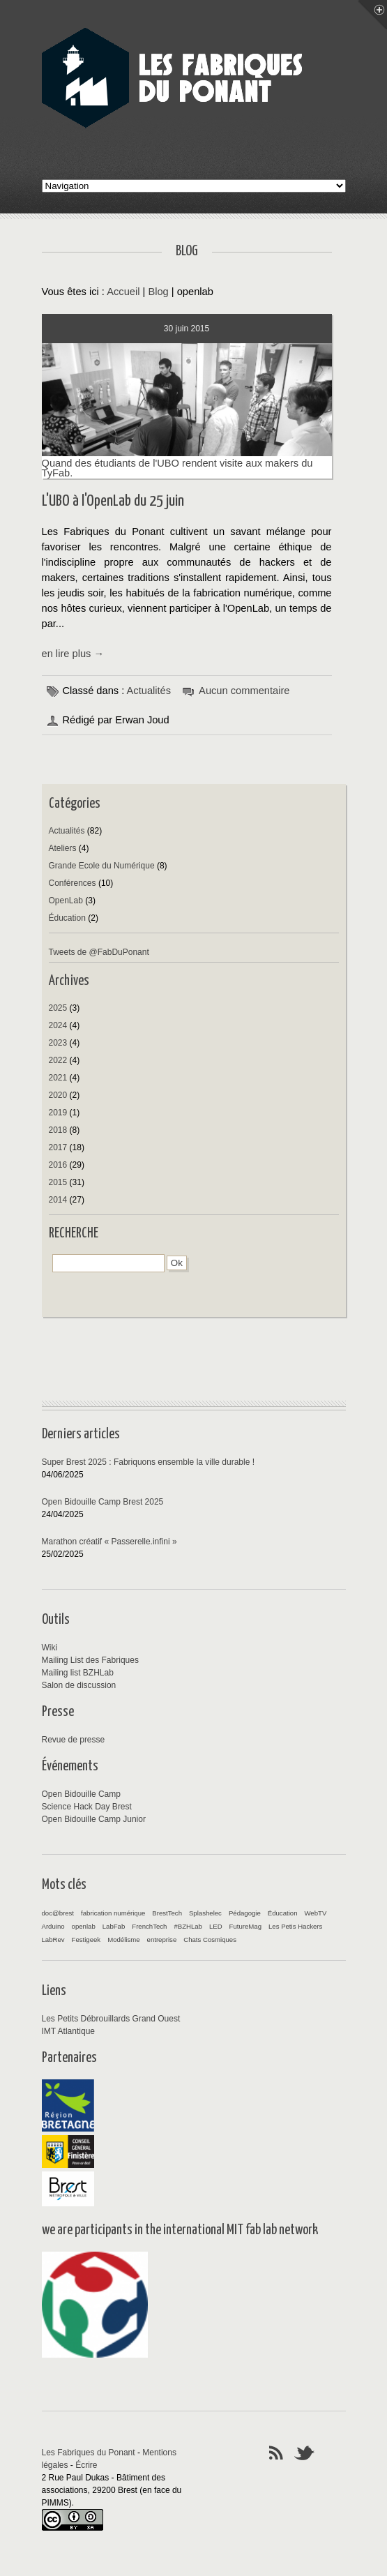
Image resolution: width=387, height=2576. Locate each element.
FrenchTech (149, 1926)
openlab (84, 1926)
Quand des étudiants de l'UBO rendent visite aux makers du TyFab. (187, 463)
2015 (58, 1182)
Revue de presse (73, 1740)
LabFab (114, 1926)
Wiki (50, 1647)
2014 (58, 1200)
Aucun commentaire (244, 690)
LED (215, 1926)
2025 (58, 1008)
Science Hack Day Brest (87, 1807)
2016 (58, 1165)
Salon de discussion (79, 1685)
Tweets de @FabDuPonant (99, 952)
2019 (58, 1112)
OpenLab (66, 900)
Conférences (72, 883)
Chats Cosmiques (209, 1939)
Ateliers (63, 848)
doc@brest (58, 1913)
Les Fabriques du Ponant (88, 2452)
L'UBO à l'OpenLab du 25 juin (113, 501)
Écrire (86, 2465)
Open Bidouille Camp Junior (94, 1819)
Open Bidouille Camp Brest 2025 (103, 1502)
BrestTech (167, 1913)
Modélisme (123, 1939)
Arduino (53, 1926)
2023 (58, 1043)
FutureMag (245, 1926)
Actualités (149, 690)
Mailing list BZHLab (78, 1673)
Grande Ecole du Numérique (102, 866)
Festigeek (86, 1939)
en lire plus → (73, 653)
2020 (58, 1095)
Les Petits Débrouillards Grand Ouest (111, 2019)
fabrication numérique (113, 1913)
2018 (58, 1130)
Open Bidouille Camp (81, 1794)
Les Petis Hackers (295, 1926)
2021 (58, 1078)
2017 (58, 1147)
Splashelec (205, 1913)
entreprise (162, 1939)
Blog (158, 291)
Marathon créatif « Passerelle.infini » (109, 1541)
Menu (372, 14)
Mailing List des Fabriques (90, 1660)
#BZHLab (188, 1926)
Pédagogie (245, 1913)
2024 (58, 1025)
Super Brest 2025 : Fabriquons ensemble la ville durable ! (148, 1462)
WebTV (315, 1913)
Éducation (67, 918)
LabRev (53, 1939)
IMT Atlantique (69, 2031)
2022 (58, 1060)
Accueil (123, 291)
